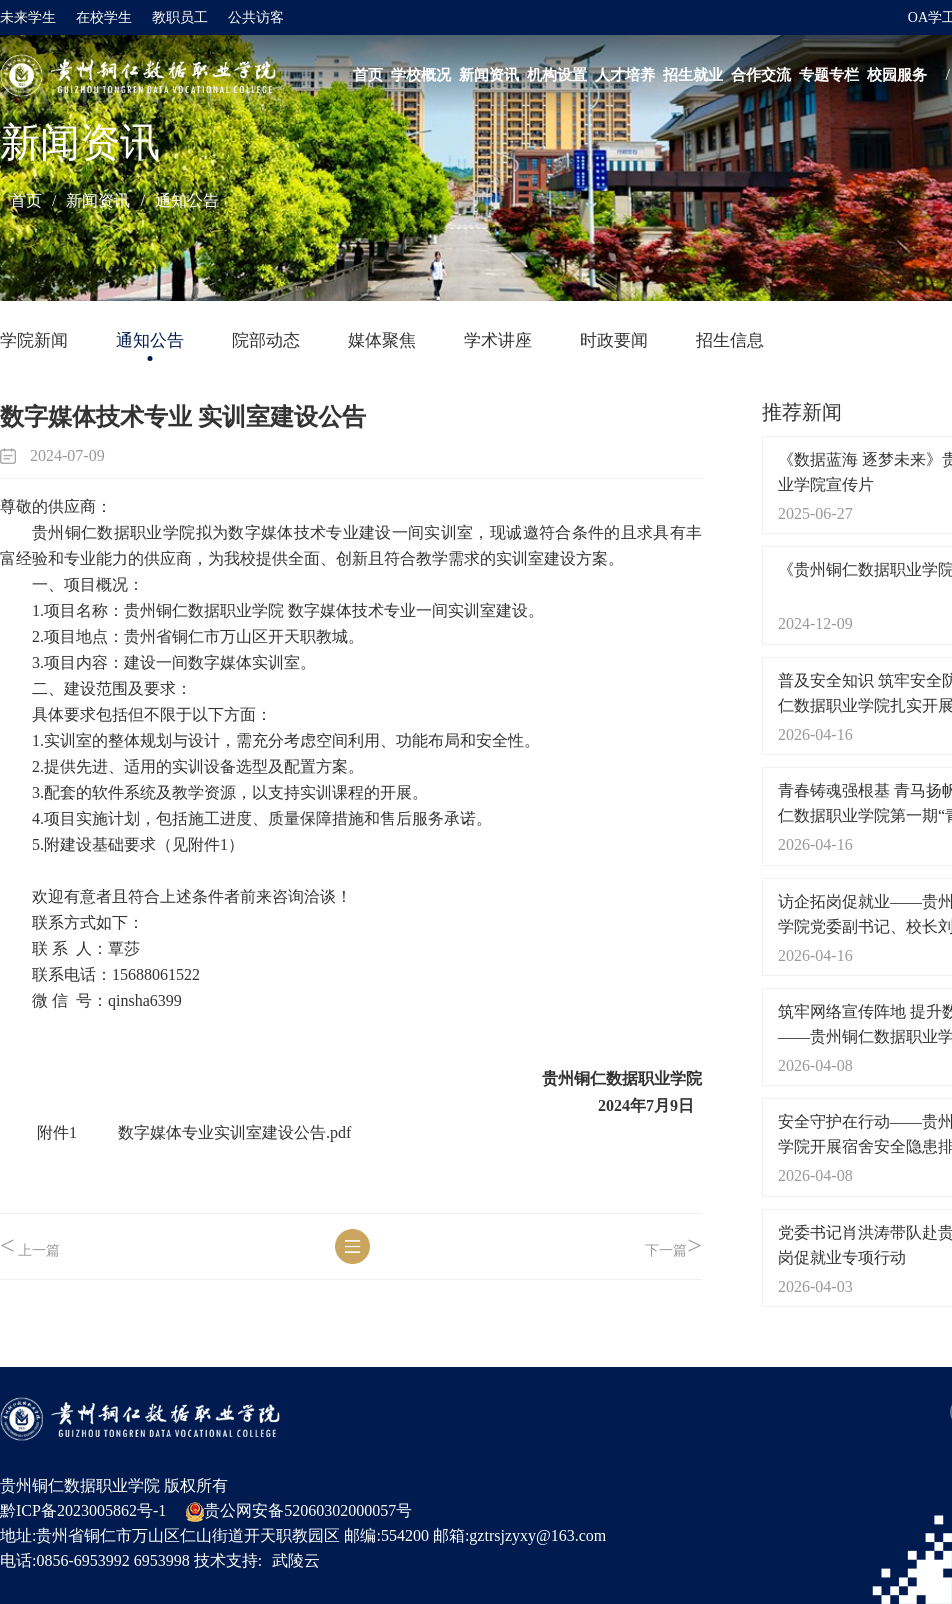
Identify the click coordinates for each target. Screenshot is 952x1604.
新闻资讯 (489, 75)
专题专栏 (829, 75)
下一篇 (673, 1246)
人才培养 (625, 75)
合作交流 (761, 75)
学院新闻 (34, 340)
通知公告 (187, 200)
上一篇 (30, 1246)
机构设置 (557, 75)
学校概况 (421, 75)
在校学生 (104, 17)
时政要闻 (614, 340)
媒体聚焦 (382, 340)
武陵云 (296, 1560)
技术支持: (228, 1560)
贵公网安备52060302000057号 (299, 1512)
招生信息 (730, 340)
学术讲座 (498, 340)
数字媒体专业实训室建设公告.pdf (234, 1132)
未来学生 (28, 17)
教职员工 (180, 17)
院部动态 (266, 340)
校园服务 (897, 75)
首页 (368, 75)
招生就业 (693, 75)
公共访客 (256, 17)
